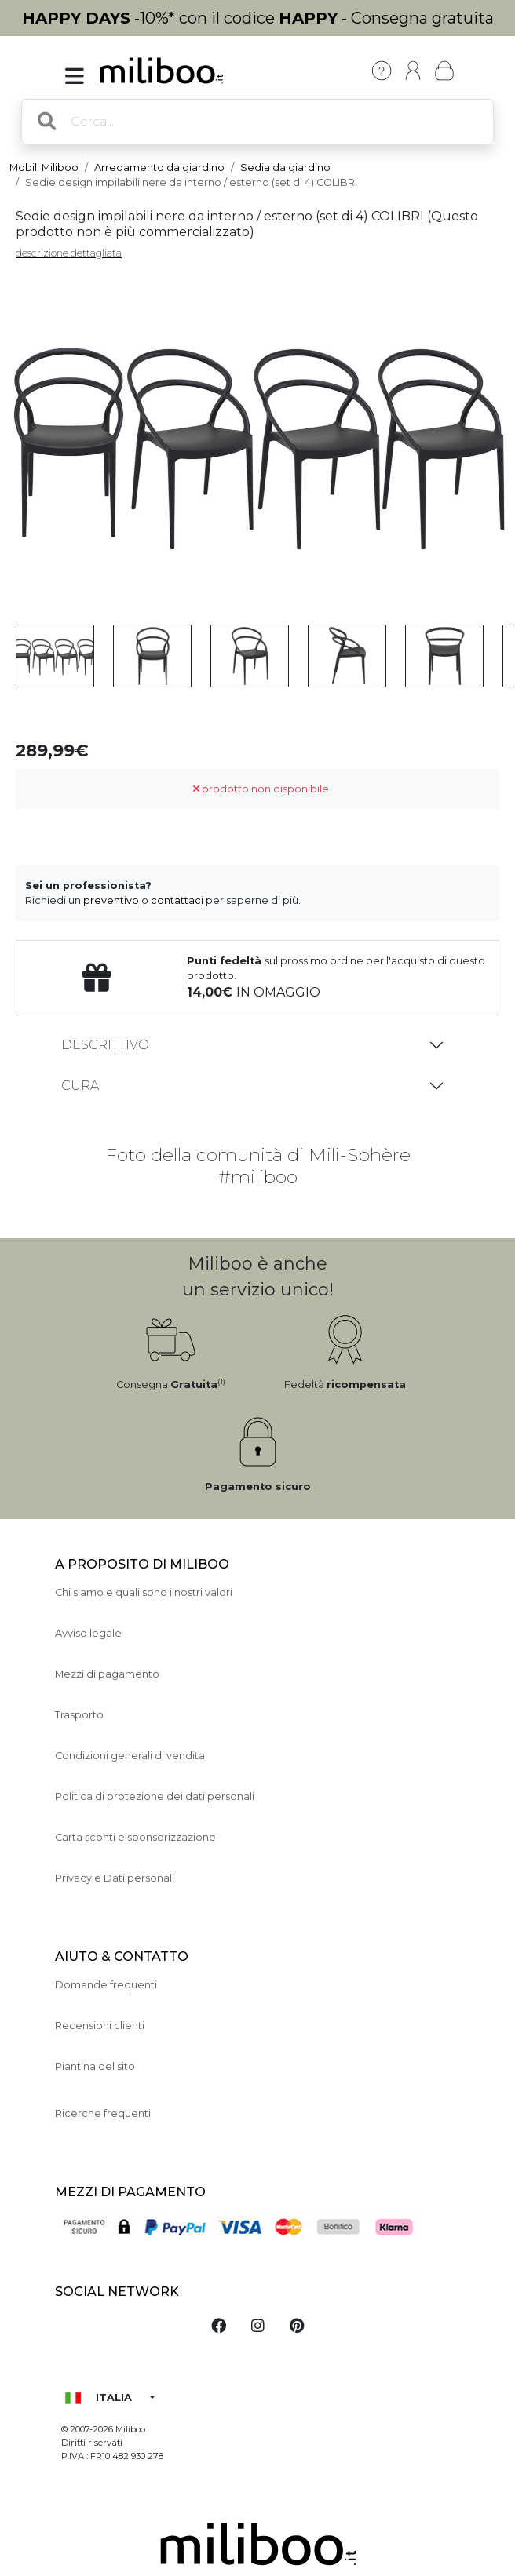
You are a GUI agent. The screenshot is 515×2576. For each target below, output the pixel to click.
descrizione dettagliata (69, 253)
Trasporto (79, 1715)
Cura (80, 1085)
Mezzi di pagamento (107, 1674)
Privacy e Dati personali (114, 1878)
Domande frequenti (106, 1985)
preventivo (111, 900)
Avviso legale (88, 1633)
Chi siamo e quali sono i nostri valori (143, 1592)
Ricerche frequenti (103, 2113)
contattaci (177, 900)
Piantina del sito (95, 2066)
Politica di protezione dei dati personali (154, 1796)
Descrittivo (105, 1044)
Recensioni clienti (99, 2025)
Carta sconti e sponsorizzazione (135, 1837)
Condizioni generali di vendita (130, 1756)
